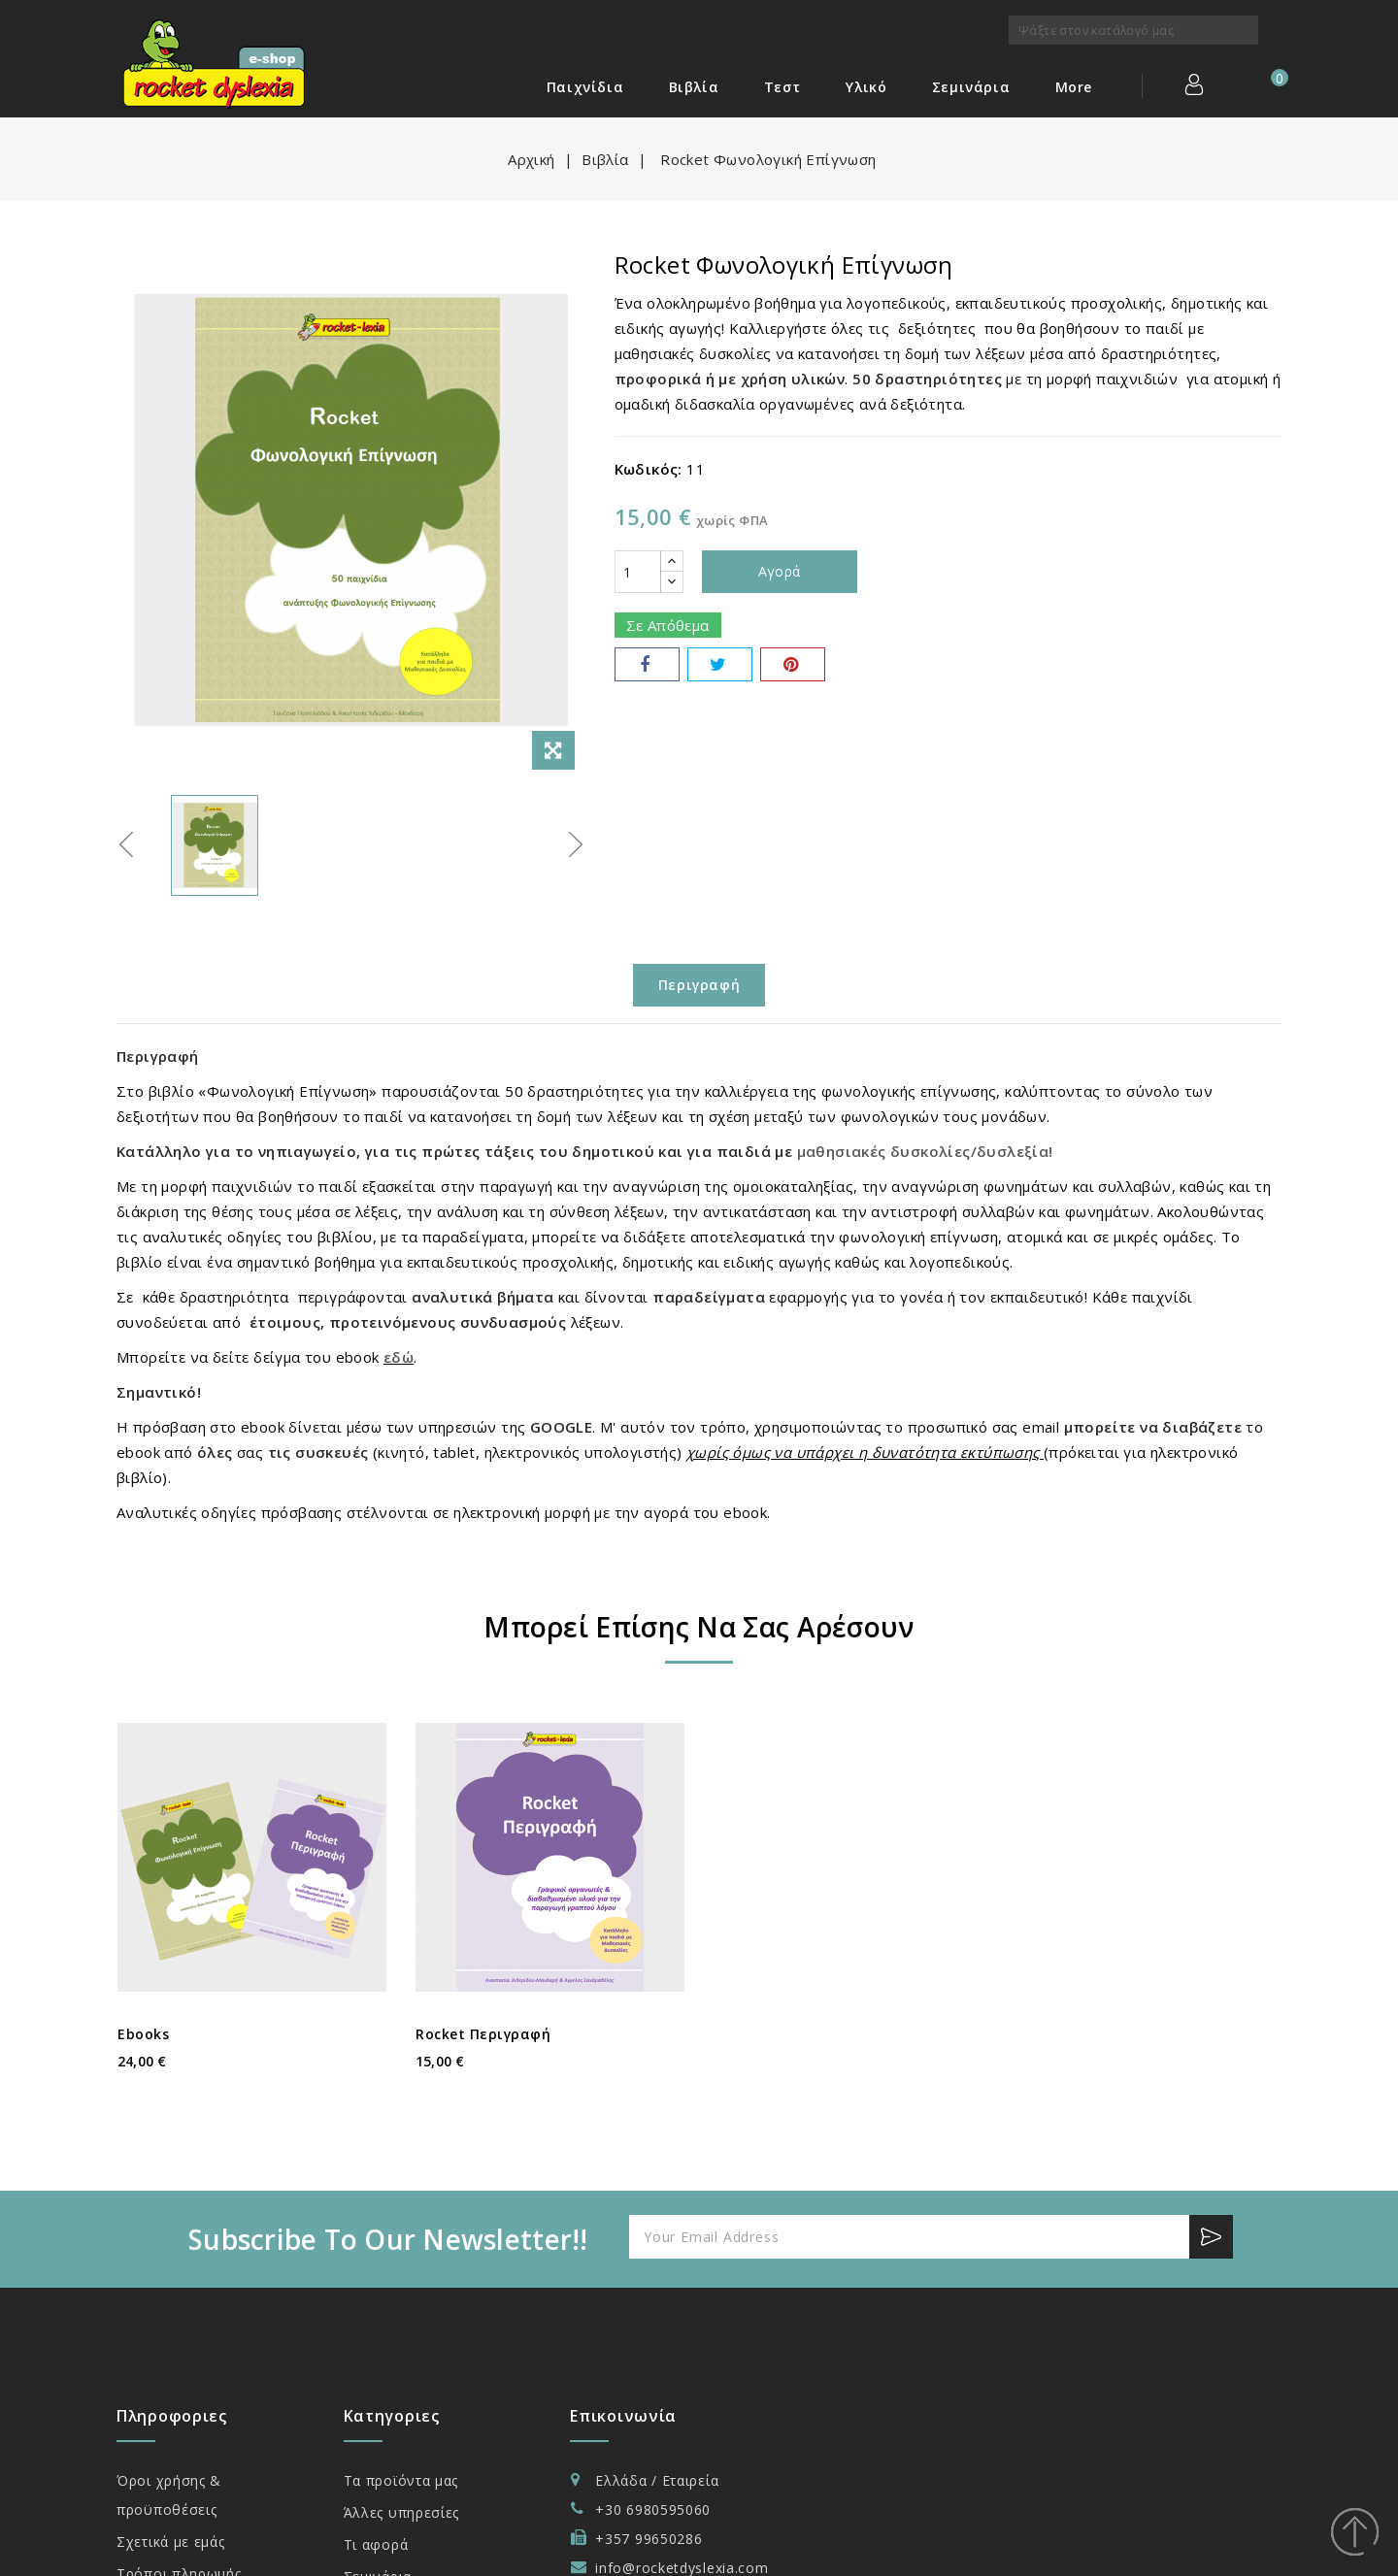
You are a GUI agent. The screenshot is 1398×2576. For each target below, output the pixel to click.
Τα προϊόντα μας (401, 2480)
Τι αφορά (376, 2544)
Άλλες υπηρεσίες (402, 2512)
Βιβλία (694, 87)
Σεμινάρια (971, 87)
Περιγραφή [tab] (699, 984)
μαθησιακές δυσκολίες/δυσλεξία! (925, 1151)
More (1073, 87)
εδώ (398, 1357)
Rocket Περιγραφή (483, 2034)
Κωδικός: (648, 469)
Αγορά (779, 571)
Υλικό (866, 87)
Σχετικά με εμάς (170, 2541)
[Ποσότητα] (638, 571)
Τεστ (782, 87)
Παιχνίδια (585, 87)
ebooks (143, 2034)
